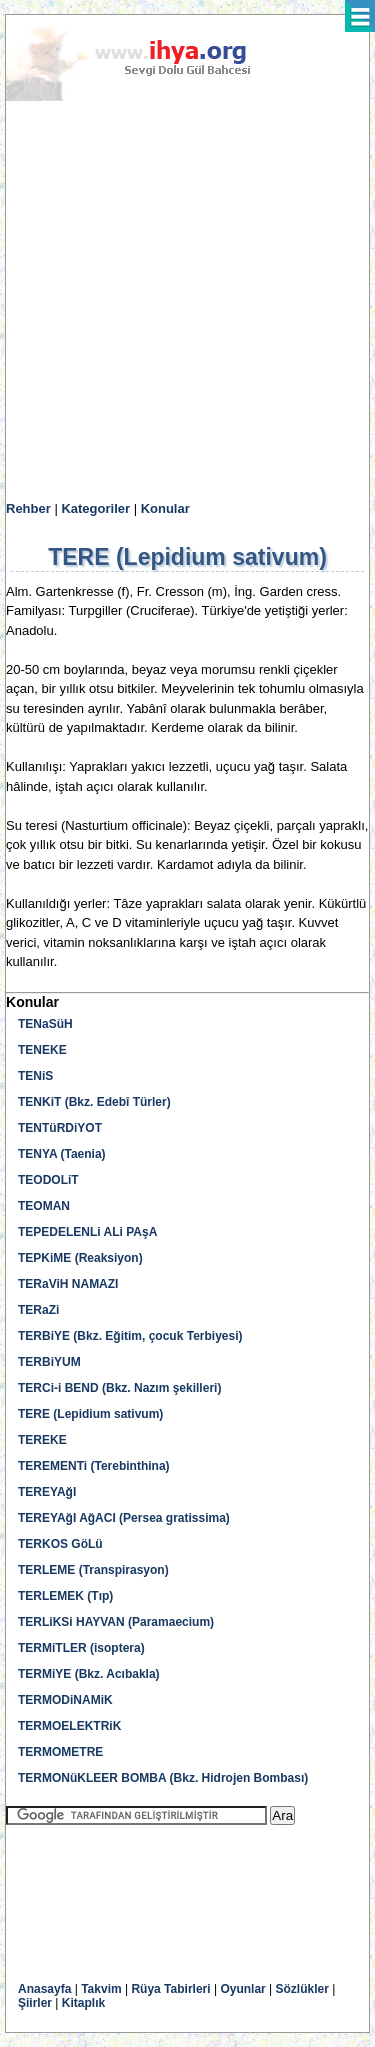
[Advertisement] (187, 301)
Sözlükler (302, 1989)
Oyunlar (242, 1989)
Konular (165, 508)
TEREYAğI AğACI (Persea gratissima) (124, 1518)
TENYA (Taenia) (62, 1154)
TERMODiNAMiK (65, 1700)
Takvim (101, 1989)
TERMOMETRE (60, 1752)
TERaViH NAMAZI (68, 1284)
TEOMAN (44, 1206)
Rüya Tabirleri (170, 1989)
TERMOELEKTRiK (69, 1726)
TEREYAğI (47, 1492)
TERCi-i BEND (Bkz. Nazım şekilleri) (119, 1388)
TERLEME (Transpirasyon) (93, 1570)
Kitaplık (83, 2003)
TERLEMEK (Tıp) (65, 1596)
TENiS (35, 1076)
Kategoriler (95, 508)
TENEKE (42, 1050)
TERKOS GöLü (60, 1544)
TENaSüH (45, 1024)
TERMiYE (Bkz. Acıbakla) (89, 1674)
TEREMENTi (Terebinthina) (94, 1466)
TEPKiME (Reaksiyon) (80, 1258)
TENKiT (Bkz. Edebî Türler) (94, 1102)
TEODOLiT (48, 1180)
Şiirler (35, 2003)
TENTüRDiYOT (60, 1128)
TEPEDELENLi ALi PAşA (87, 1232)
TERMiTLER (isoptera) (81, 1648)
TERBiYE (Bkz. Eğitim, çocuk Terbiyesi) (130, 1336)
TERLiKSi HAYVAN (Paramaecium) (116, 1622)
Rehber (28, 508)
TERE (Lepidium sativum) (90, 1414)
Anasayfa (44, 1989)
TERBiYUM (49, 1362)
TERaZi (38, 1310)
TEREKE (42, 1440)
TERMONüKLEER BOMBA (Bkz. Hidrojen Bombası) (163, 1778)
